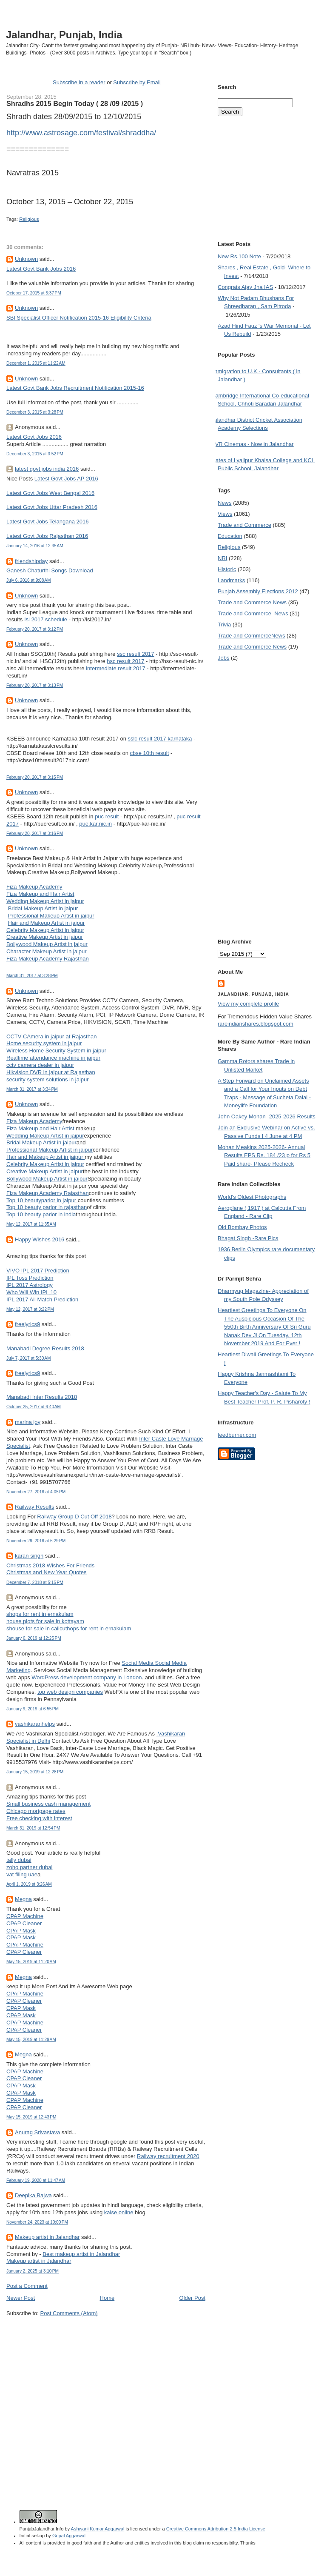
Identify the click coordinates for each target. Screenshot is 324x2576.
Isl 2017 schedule (45, 619)
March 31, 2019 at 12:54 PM (33, 1828)
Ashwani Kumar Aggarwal (98, 2528)
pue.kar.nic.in (95, 824)
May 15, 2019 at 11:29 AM (31, 2039)
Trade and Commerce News (252, 602)
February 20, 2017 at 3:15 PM (34, 777)
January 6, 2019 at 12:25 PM (33, 1638)
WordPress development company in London (86, 1677)
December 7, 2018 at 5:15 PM (34, 1582)
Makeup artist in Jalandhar (47, 2237)
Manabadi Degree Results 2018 (45, 1348)
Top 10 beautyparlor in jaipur (42, 1200)
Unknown (26, 259)
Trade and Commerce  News (253, 613)
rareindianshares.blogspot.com (255, 1024)
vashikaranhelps (35, 1724)
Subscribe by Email (136, 82)
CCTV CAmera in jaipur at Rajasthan (51, 1036)
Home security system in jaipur (44, 1043)
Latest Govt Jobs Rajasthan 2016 (47, 536)
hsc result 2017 (125, 661)
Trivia (224, 624)
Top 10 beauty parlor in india (41, 1214)
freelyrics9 (27, 1324)
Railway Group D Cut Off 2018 (74, 1516)
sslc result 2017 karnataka (160, 738)
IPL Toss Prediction (30, 1278)
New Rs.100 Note (239, 256)
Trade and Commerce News (251, 635)
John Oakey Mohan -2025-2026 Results (266, 1116)
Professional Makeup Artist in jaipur (51, 915)
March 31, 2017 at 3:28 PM (32, 975)
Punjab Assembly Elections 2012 (258, 591)
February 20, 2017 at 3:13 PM (34, 685)
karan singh (29, 1555)
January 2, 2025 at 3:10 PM (32, 2271)
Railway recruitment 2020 (168, 2156)
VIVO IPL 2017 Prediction (37, 1270)
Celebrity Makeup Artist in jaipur (45, 930)
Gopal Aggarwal (68, 2535)
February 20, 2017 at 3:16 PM (34, 833)
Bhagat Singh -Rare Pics (248, 1238)
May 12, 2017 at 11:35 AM (31, 1224)
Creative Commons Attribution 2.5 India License (215, 2528)
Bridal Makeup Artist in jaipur (43, 908)
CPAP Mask (21, 1930)
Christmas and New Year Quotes (46, 1572)
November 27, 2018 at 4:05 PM (35, 1492)
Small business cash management (48, 1804)
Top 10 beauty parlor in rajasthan (46, 1207)
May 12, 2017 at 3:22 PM (30, 1309)
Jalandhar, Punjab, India (64, 34)
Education (230, 536)
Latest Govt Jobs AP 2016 (66, 478)
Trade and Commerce (244, 525)
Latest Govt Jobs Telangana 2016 (47, 521)
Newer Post (20, 2298)
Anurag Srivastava (37, 2132)
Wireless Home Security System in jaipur (56, 1050)
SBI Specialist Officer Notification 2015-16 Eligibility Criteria (78, 317)
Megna (23, 1899)
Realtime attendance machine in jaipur (53, 1058)
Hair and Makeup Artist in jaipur (46, 923)
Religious (29, 219)
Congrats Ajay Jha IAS (245, 287)
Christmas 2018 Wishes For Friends (50, 1565)
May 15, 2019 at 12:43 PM (31, 2117)
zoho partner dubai (29, 1867)
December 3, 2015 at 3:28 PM (34, 412)
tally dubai (18, 1860)
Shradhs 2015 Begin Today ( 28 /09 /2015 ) (74, 103)
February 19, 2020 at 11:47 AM (35, 2180)
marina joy (27, 1422)
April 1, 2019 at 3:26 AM (29, 1884)
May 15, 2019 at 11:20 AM (31, 1961)
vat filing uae (21, 1874)
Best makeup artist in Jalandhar (81, 2254)
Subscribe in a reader (79, 82)
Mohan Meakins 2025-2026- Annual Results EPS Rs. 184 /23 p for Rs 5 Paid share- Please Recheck (264, 1155)
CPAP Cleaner (24, 1923)
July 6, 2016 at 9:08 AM (28, 580)
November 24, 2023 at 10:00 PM (37, 2222)
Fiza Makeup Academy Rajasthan (47, 958)
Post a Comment (27, 2286)
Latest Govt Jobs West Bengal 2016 (50, 493)
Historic (227, 569)
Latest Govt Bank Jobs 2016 (41, 269)
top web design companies (70, 1692)
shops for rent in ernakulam (40, 1614)
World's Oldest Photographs (252, 1197)
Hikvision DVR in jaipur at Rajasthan (50, 1072)
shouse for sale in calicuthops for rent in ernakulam (68, 1628)
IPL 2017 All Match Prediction (42, 1299)
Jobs (223, 658)
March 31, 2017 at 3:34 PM (32, 1089)
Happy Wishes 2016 (39, 1239)
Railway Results (34, 1507)
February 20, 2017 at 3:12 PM (34, 629)
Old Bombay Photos (242, 1227)
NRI (222, 558)
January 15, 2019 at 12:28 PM (34, 1772)
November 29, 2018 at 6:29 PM (35, 1540)
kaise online (119, 2212)
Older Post (192, 2298)
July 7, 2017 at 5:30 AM (28, 1358)
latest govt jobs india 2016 (47, 469)
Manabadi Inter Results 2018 (41, 1397)
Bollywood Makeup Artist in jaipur (47, 944)
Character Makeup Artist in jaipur (46, 951)
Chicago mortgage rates (35, 1811)
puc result (107, 816)
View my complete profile (248, 1004)
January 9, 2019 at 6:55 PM (32, 1709)
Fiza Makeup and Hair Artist (40, 894)
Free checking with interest (39, 1818)
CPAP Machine (24, 1916)
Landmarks (231, 580)
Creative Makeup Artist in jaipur (44, 937)
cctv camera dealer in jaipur (40, 1065)
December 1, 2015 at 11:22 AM (35, 363)
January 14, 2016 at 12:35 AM (34, 545)
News (225, 503)
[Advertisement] (79, 2400)
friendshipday (31, 561)
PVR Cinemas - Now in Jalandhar (252, 444)
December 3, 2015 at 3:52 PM (34, 454)
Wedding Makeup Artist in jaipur (45, 901)
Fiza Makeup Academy (34, 886)
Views (225, 514)
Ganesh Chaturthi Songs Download (49, 570)
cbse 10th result (149, 753)
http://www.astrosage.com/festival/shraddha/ (81, 133)
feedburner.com (237, 1435)
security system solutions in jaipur (47, 1079)
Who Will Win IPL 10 (31, 1292)
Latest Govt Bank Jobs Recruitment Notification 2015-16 (75, 388)
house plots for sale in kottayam (45, 1621)
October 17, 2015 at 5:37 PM (33, 293)
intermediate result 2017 (115, 668)
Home (107, 2298)
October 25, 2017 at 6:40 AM (33, 1406)
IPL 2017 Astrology (29, 1285)
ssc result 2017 (135, 654)
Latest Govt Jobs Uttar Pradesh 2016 (51, 507)
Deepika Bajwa (33, 2195)
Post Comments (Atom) (69, 2313)
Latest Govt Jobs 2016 (34, 437)
